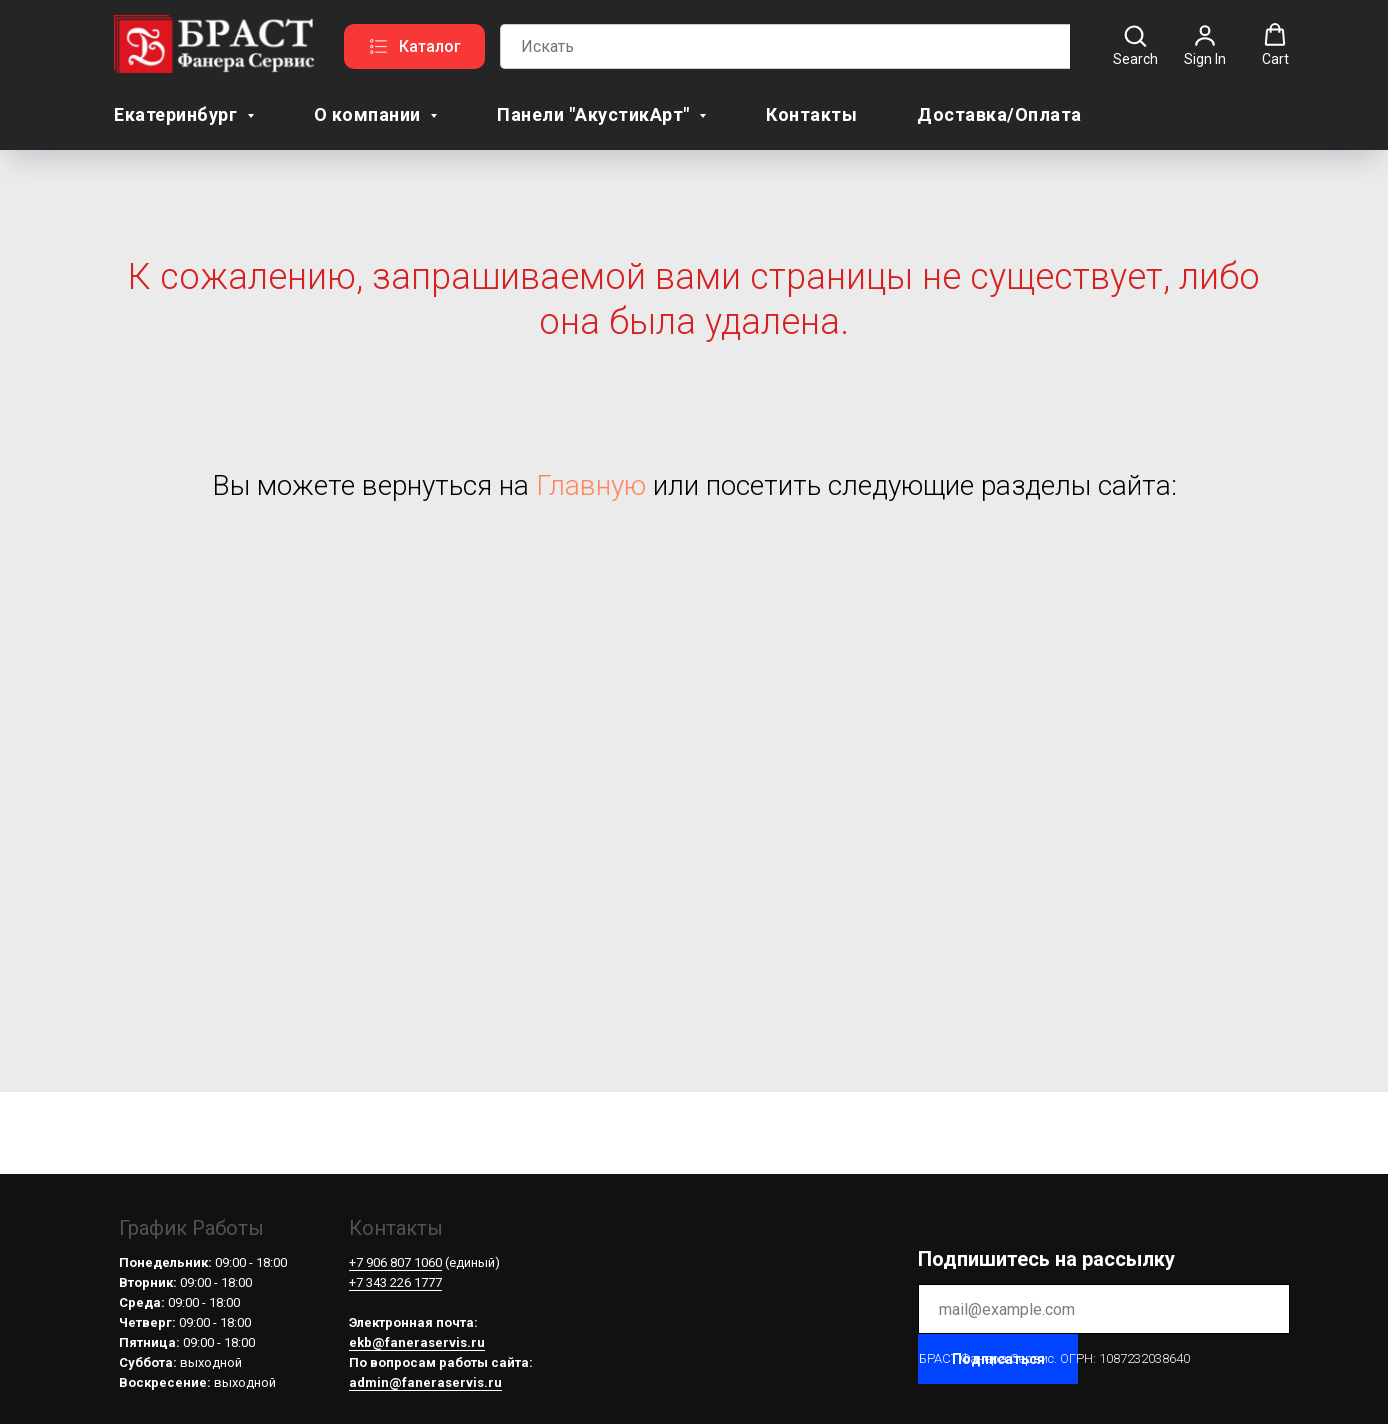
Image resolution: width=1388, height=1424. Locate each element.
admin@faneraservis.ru (425, 1382)
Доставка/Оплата (999, 114)
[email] (1104, 1309)
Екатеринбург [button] (178, 114)
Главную (591, 485)
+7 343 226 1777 (395, 1282)
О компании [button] (370, 114)
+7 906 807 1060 (395, 1262)
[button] (1135, 45)
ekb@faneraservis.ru (417, 1342)
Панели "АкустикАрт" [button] (595, 114)
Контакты (811, 114)
